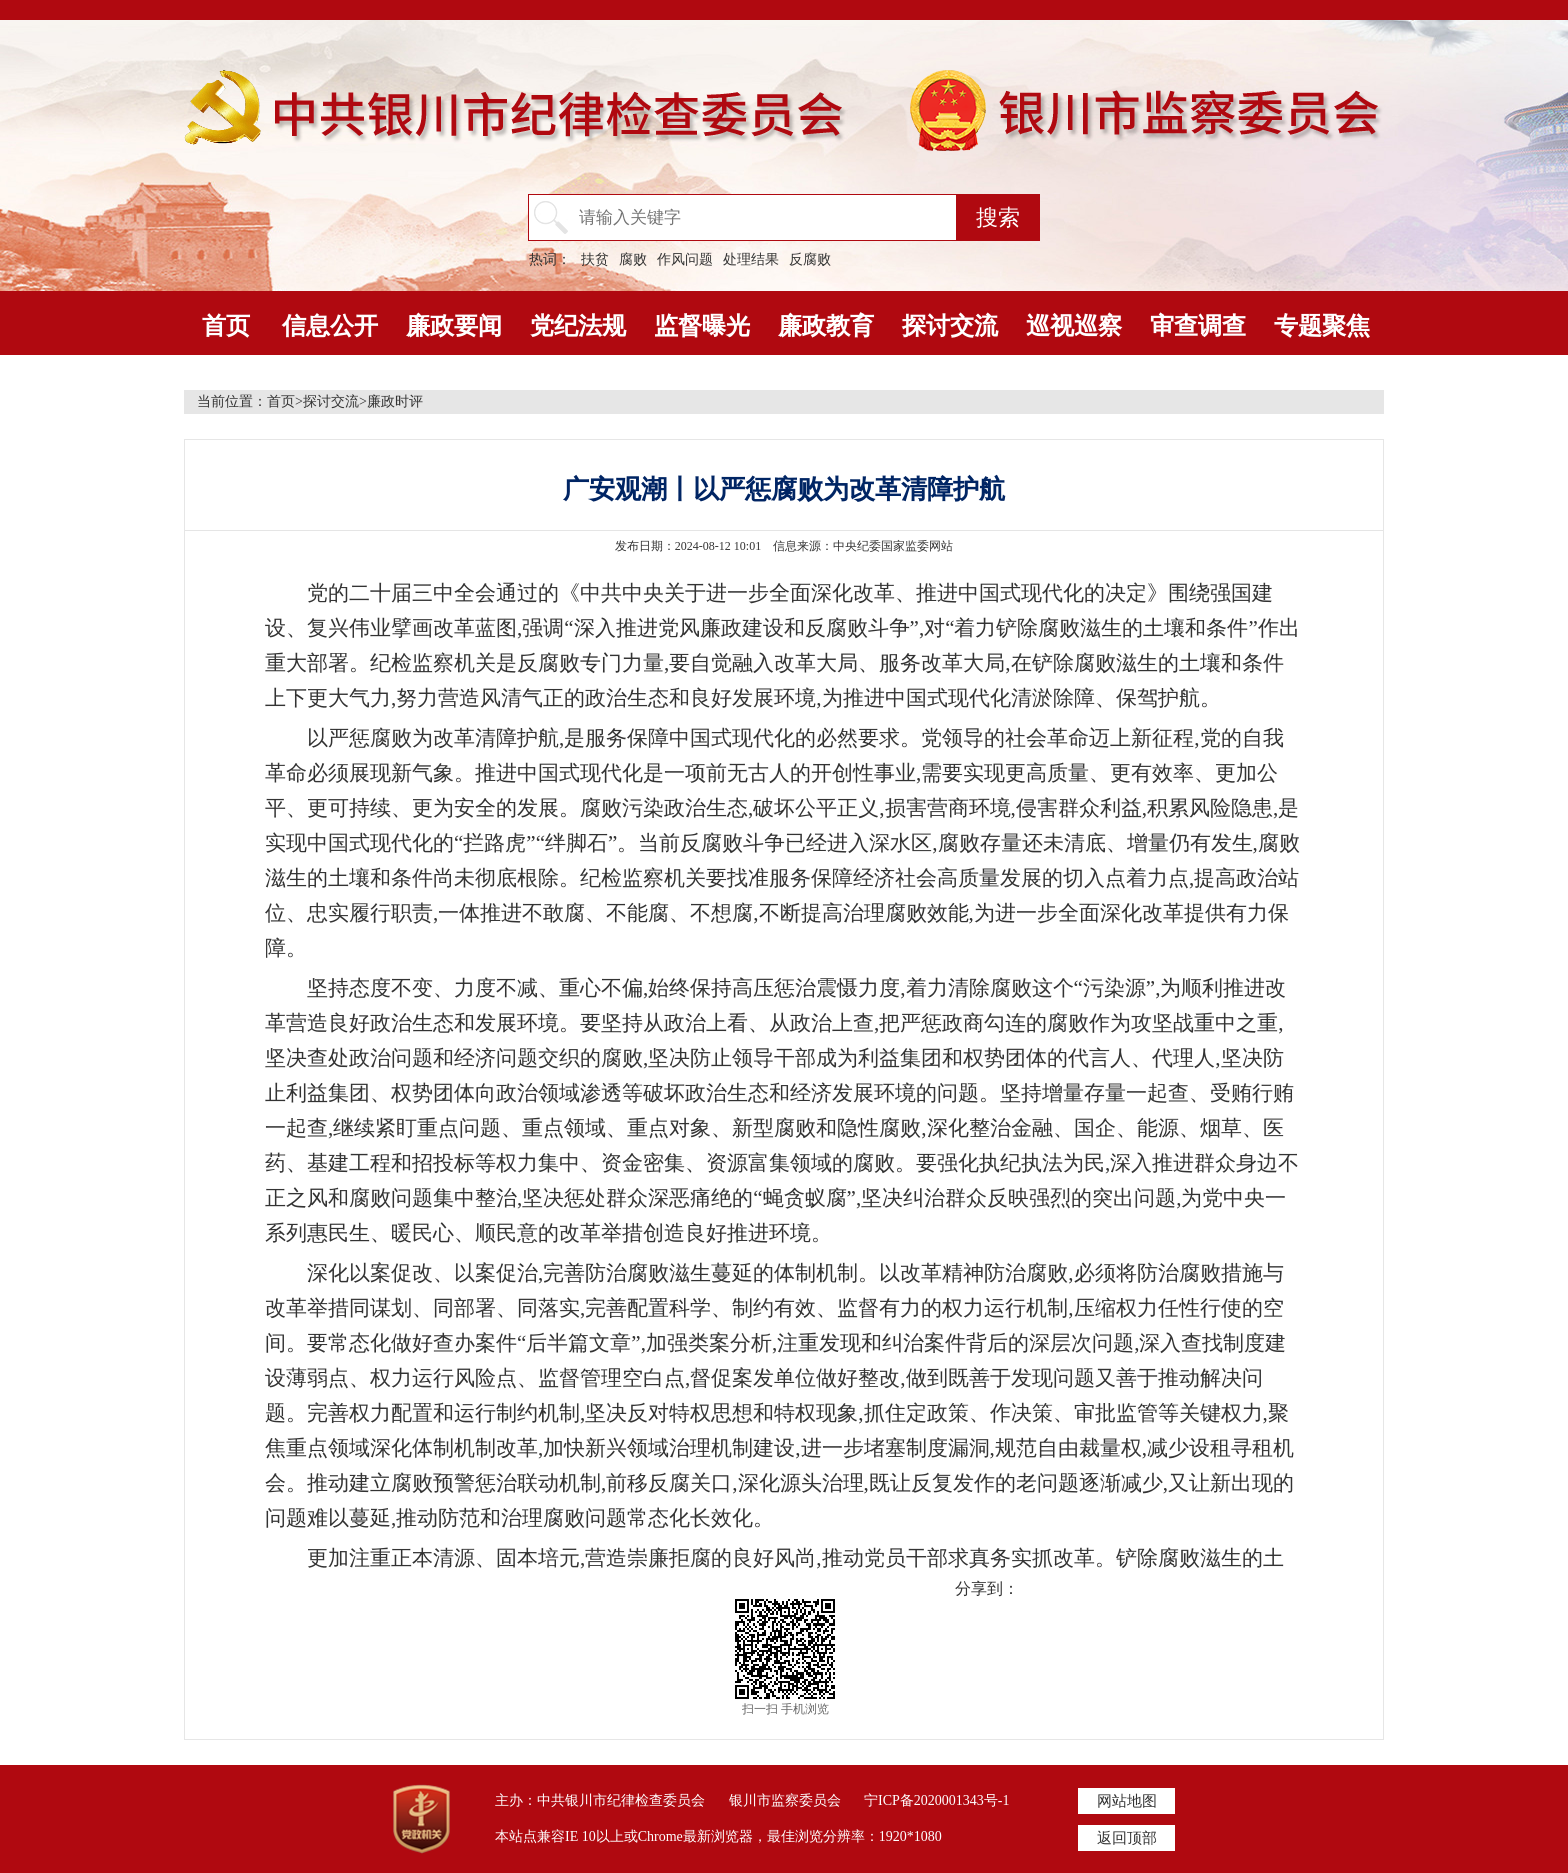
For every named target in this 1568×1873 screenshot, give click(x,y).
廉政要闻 (454, 326)
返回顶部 (1127, 1838)
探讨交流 (950, 326)
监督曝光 (702, 326)
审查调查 (1198, 326)
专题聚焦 (1322, 326)
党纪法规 (578, 326)
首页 (226, 326)
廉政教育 (826, 326)
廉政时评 (395, 401)
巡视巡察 (1074, 326)
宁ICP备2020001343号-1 (936, 1800)
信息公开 (330, 326)
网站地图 (1127, 1801)
